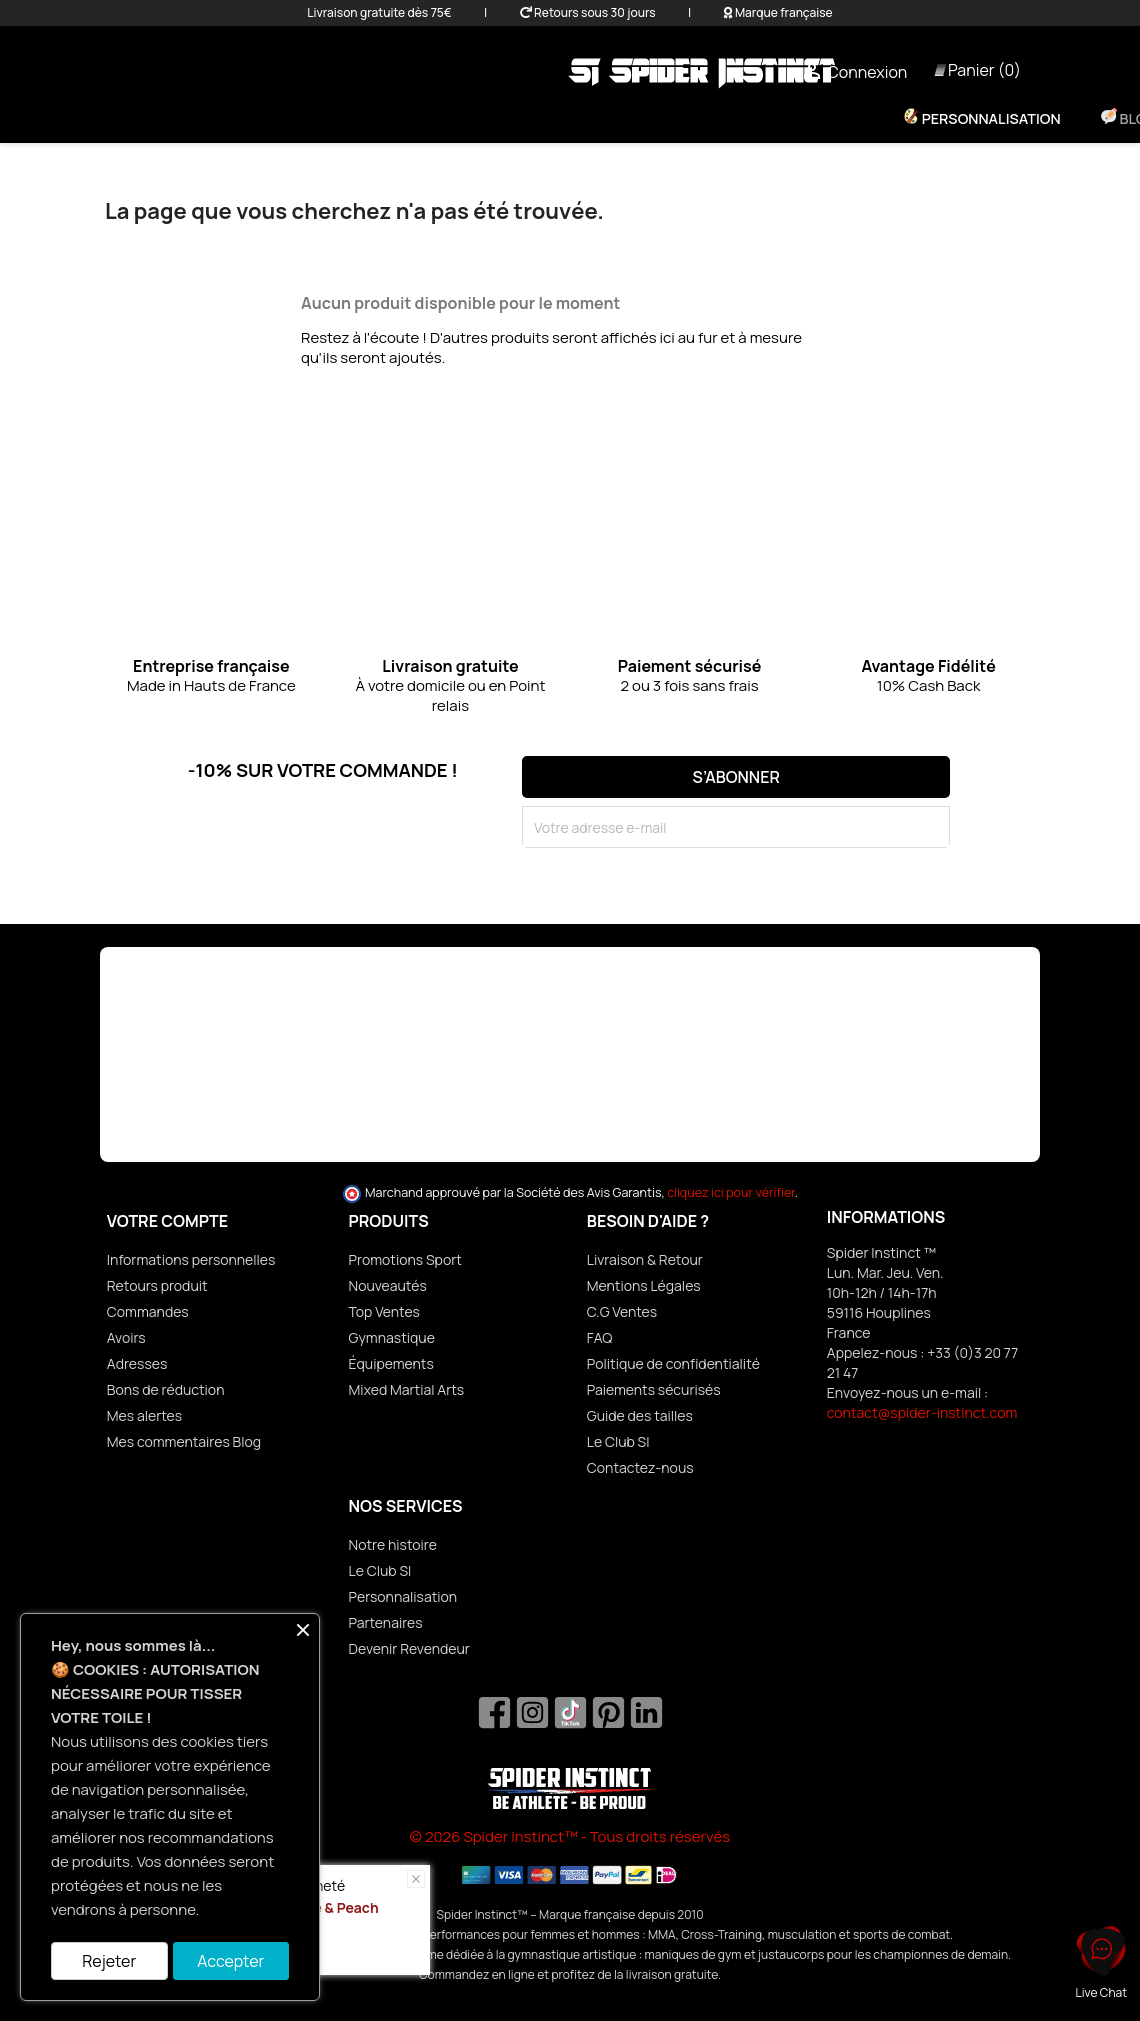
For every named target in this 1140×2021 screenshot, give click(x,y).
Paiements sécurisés (654, 1389)
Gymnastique (392, 1337)
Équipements (610, 118)
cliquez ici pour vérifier (731, 1192)
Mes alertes (144, 1415)
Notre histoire (393, 1544)
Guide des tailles (640, 1415)
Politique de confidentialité (673, 1363)
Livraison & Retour (645, 1259)
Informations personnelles (191, 1259)
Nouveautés (388, 1285)
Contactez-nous (640, 1467)
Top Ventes (384, 1311)
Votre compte (167, 1221)
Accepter (230, 1961)
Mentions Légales (644, 1285)
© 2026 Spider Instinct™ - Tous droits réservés (570, 1836)
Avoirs (126, 1337)
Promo (313, 118)
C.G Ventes (622, 1311)
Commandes (148, 1311)
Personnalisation (990, 118)
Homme (494, 118)
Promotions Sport (405, 1259)
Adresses (137, 1363)
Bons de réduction (166, 1389)
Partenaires (386, 1622)
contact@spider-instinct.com (922, 1412)
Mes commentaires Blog (184, 1441)
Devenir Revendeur (409, 1648)
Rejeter (109, 1961)
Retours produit (157, 1285)
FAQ (600, 1337)
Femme (403, 118)
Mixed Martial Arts (407, 1389)
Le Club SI (618, 1441)
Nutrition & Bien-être (781, 118)
